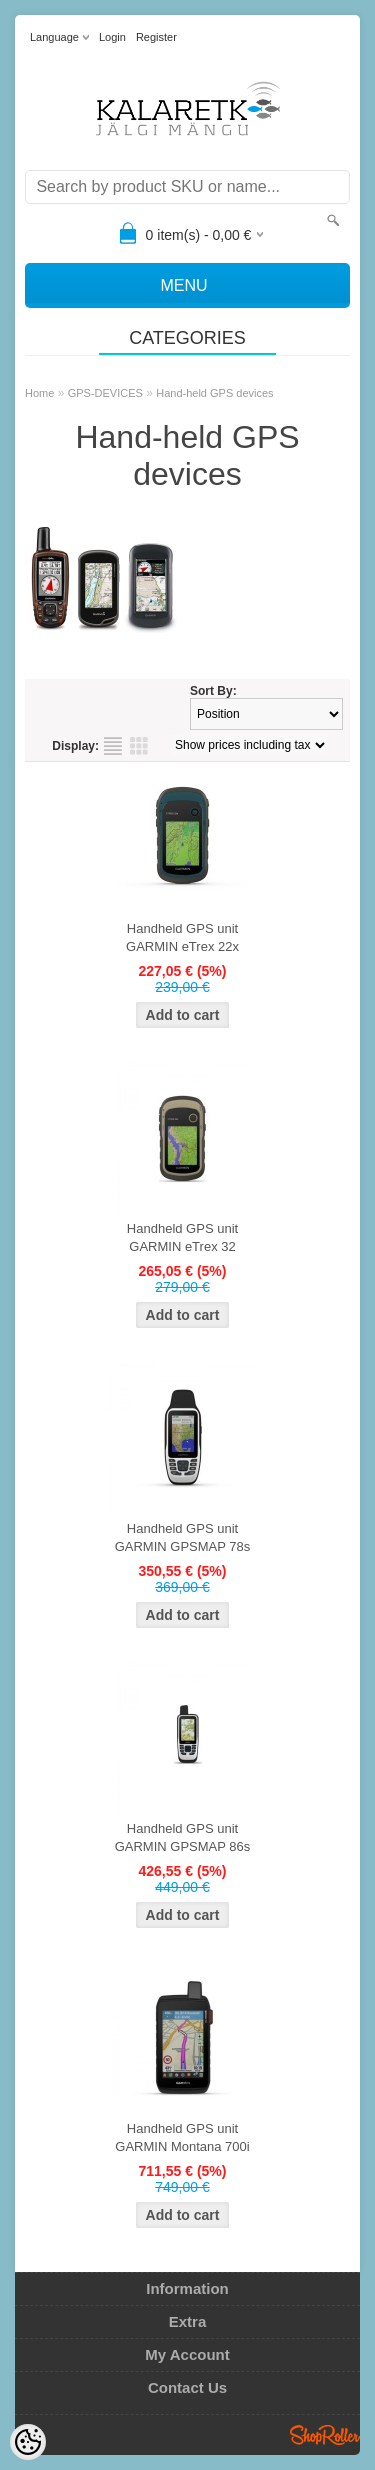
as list (113, 746)
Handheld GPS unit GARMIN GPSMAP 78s (183, 1537)
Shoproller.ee (325, 2435)
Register (156, 37)
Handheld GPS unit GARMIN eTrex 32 (182, 1237)
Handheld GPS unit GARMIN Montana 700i (182, 2137)
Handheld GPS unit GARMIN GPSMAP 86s (183, 1837)
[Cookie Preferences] (28, 2442)
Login (112, 37)
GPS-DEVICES (105, 393)
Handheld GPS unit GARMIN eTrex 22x (182, 937)
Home (39, 393)
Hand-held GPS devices (214, 393)
